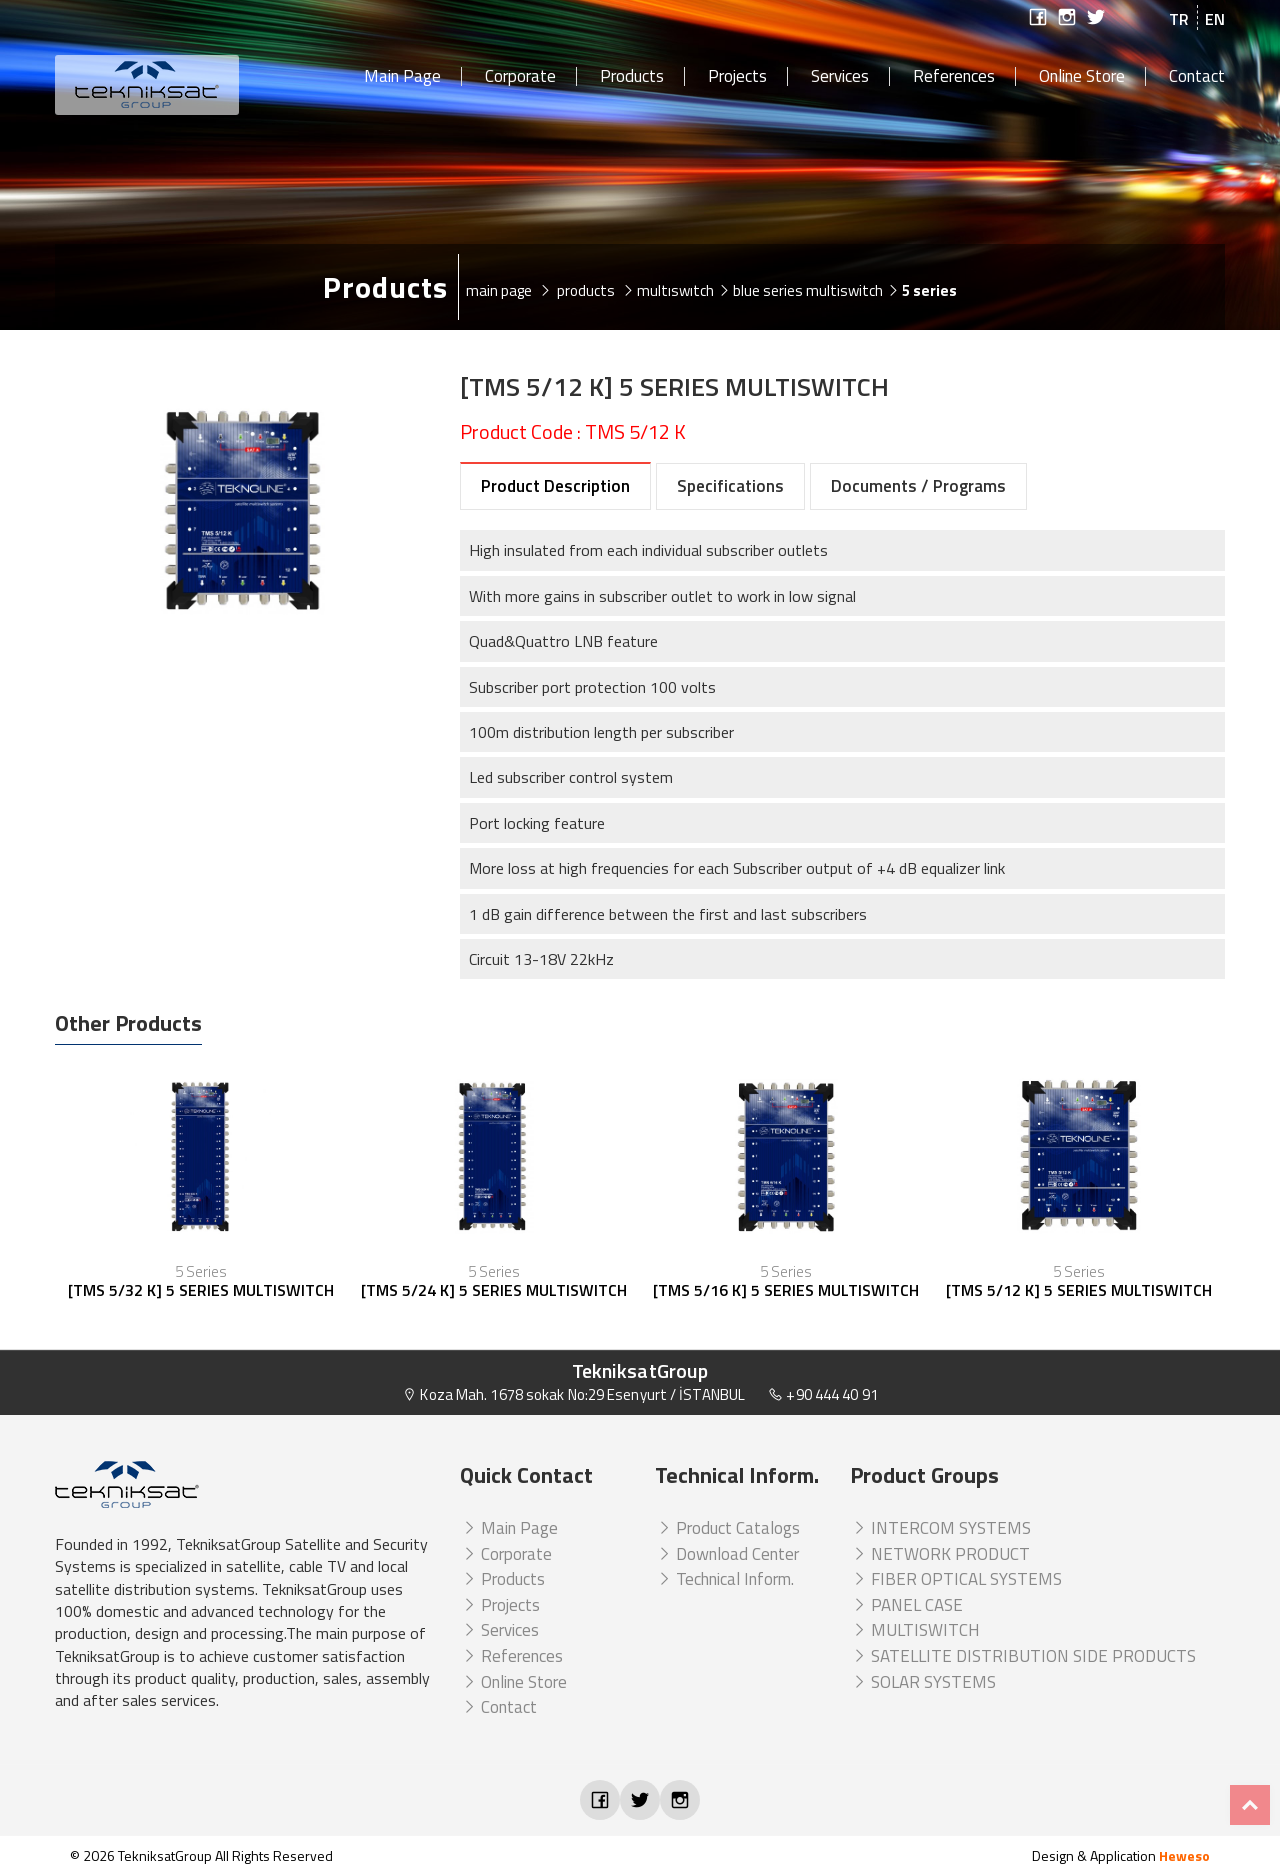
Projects (737, 77)
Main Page (402, 77)
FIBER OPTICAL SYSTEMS (956, 1579)
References (954, 77)
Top (1250, 1805)
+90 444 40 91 (823, 1394)
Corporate (520, 77)
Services (840, 77)
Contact (1197, 77)
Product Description (555, 486)
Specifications (730, 486)
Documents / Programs (918, 486)
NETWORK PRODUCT (940, 1554)
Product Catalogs (727, 1528)
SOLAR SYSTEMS (923, 1682)
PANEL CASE (906, 1605)
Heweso (1184, 1855)
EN (1215, 19)
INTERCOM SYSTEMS (940, 1528)
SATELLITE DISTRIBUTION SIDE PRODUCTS (1023, 1656)
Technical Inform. (724, 1579)
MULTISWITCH (915, 1630)
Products (632, 77)
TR (1179, 19)
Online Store (1082, 77)
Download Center (727, 1554)
